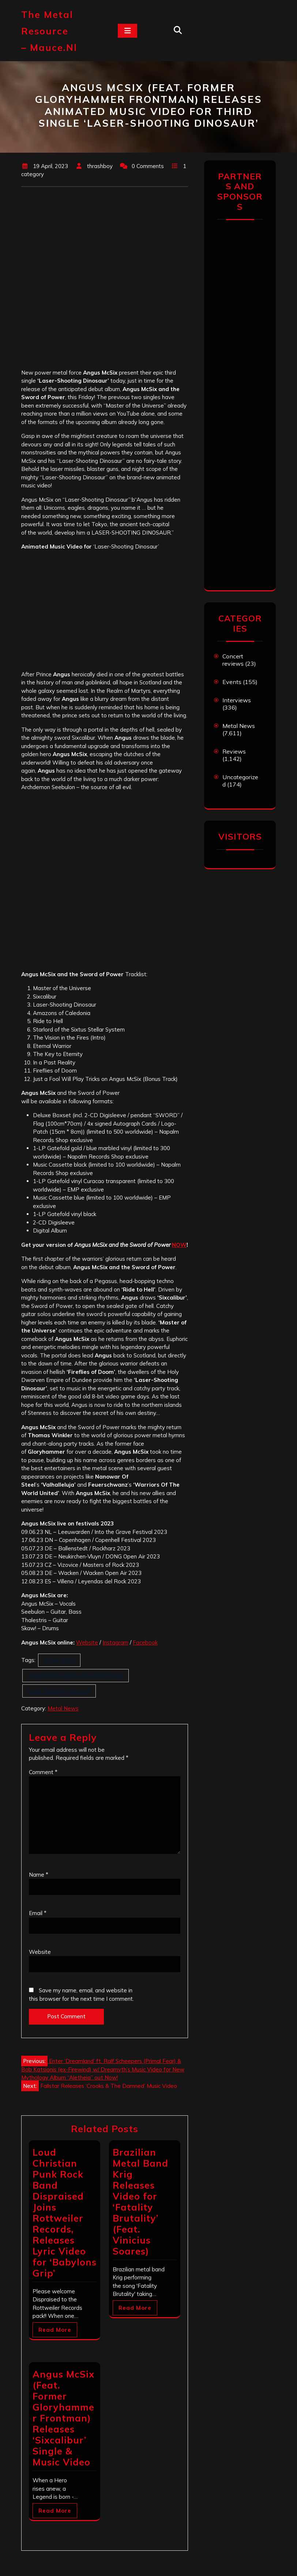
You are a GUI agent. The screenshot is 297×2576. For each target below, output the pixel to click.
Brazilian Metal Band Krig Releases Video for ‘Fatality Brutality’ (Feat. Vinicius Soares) (140, 2201)
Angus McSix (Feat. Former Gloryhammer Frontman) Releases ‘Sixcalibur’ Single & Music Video (63, 2418)
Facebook (145, 1642)
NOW (179, 1244)
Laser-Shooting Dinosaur (59, 1690)
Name (38, 1874)
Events (231, 681)
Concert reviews (233, 660)
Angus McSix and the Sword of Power (75, 1675)
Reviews (234, 751)
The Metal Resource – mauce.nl (49, 31)
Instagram (115, 1642)
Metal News (63, 1708)
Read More (54, 2329)
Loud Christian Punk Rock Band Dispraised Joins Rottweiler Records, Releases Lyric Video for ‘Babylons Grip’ (65, 2212)
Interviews (236, 700)
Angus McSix (59, 1660)
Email (37, 1913)
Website (87, 1642)
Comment (43, 1772)
